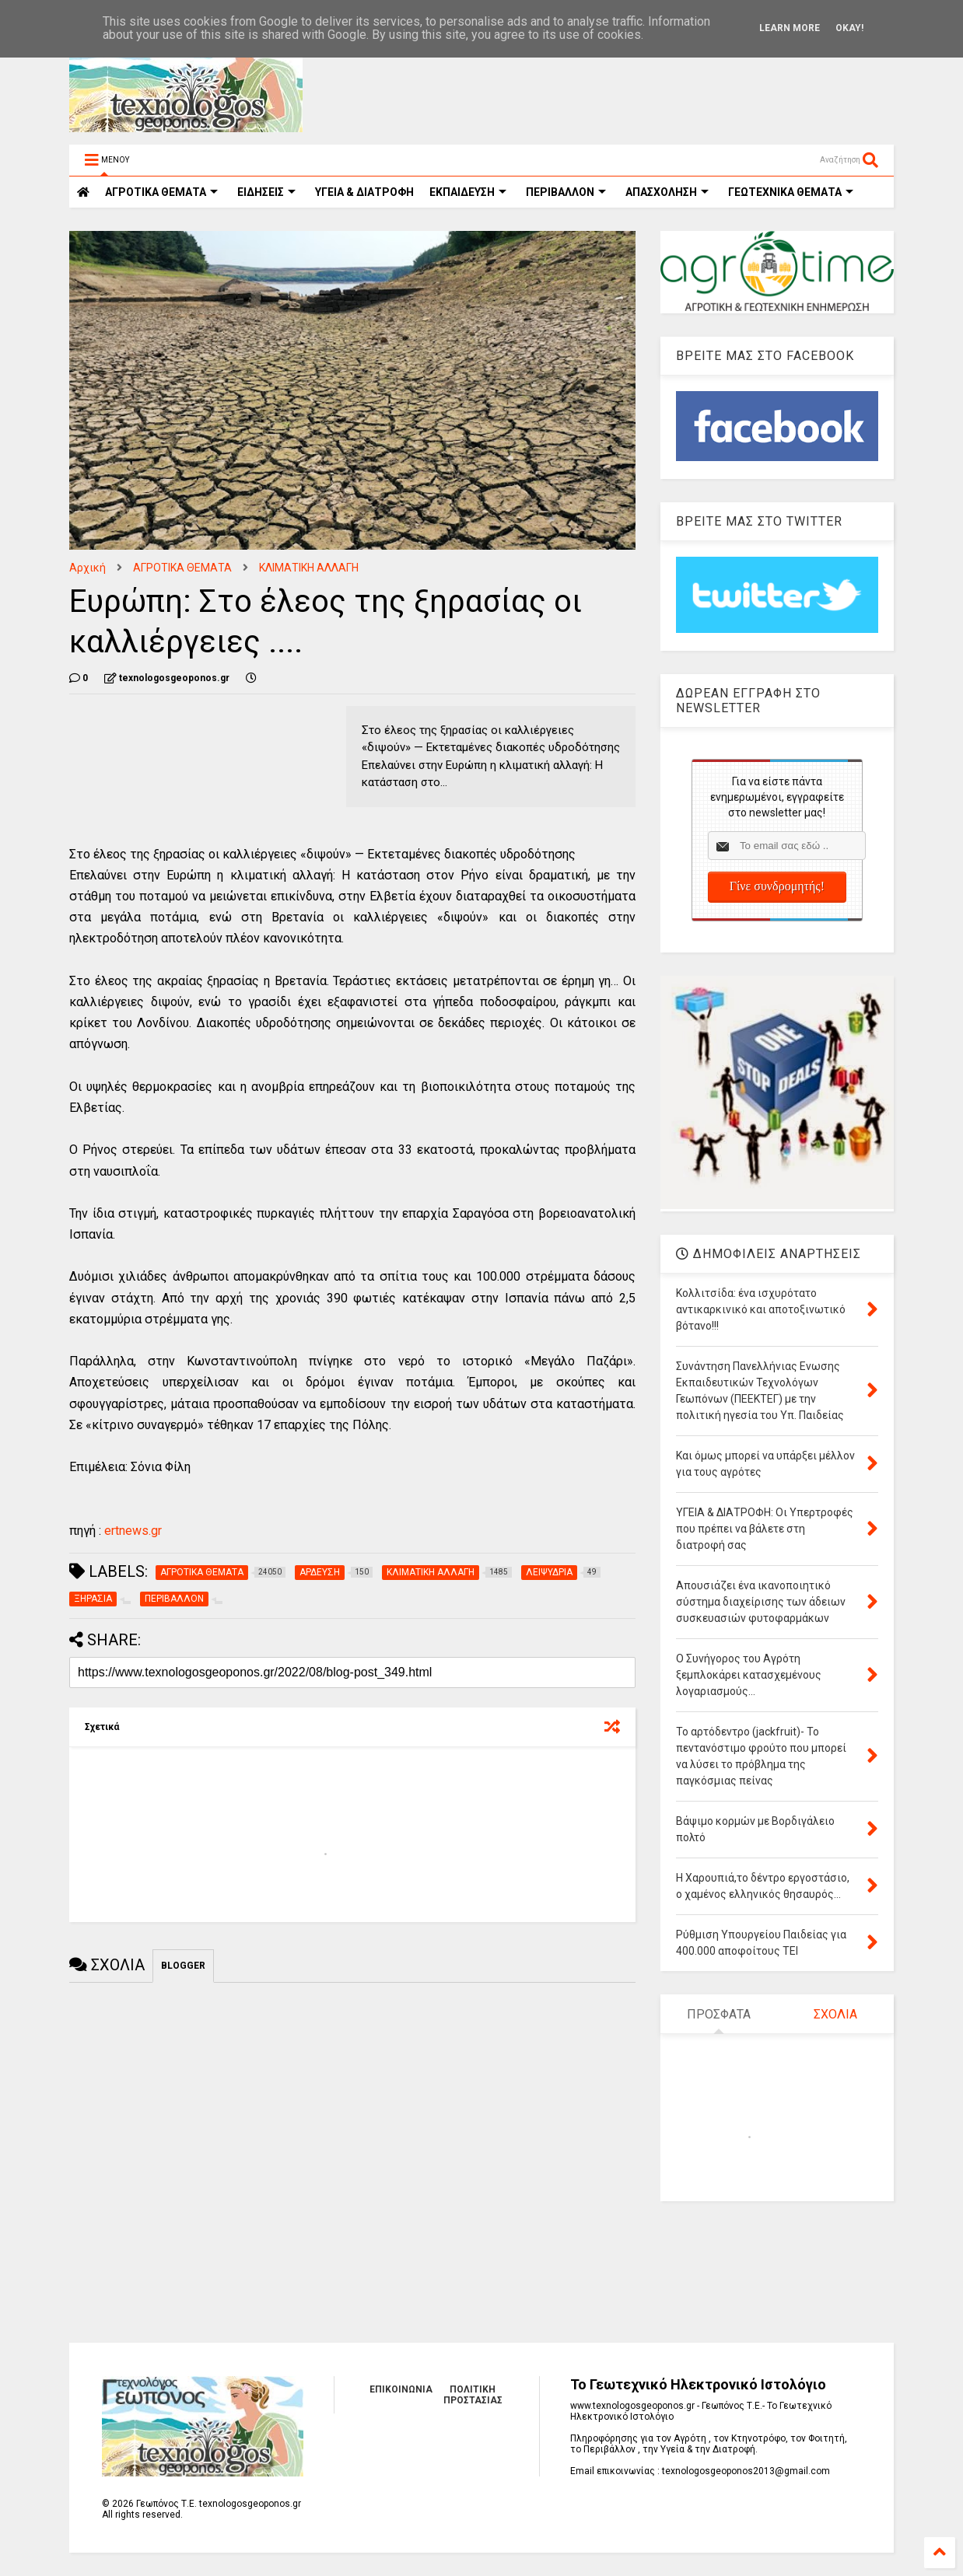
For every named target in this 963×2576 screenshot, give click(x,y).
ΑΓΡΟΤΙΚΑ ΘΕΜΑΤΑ (182, 567)
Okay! (849, 28)
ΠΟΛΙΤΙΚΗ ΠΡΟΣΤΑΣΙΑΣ (473, 2395)
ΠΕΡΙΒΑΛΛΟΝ (566, 192)
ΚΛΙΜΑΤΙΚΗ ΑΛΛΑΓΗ (309, 567)
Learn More (789, 28)
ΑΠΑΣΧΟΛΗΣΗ (667, 192)
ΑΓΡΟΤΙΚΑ (161, 192)
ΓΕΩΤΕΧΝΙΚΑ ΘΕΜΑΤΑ (790, 192)
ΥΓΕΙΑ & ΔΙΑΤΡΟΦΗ (364, 192)
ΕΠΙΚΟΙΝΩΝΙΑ (400, 2389)
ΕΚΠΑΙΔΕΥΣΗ (467, 192)
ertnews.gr (133, 1530)
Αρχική (87, 567)
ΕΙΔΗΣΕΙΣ (266, 192)
